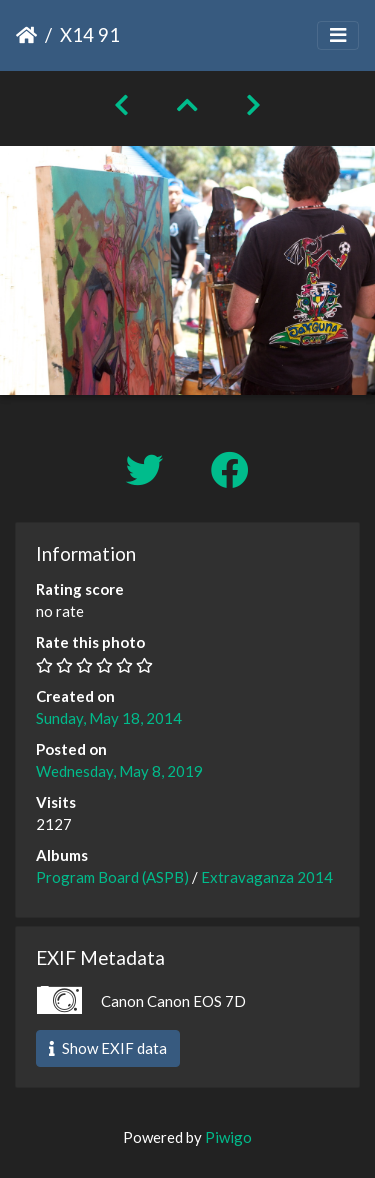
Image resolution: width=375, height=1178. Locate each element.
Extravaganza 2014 (267, 877)
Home (26, 35)
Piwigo (228, 1137)
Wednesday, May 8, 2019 (119, 771)
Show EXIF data (108, 1048)
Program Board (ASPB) (112, 877)
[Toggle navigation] (338, 35)
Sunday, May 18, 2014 (109, 718)
